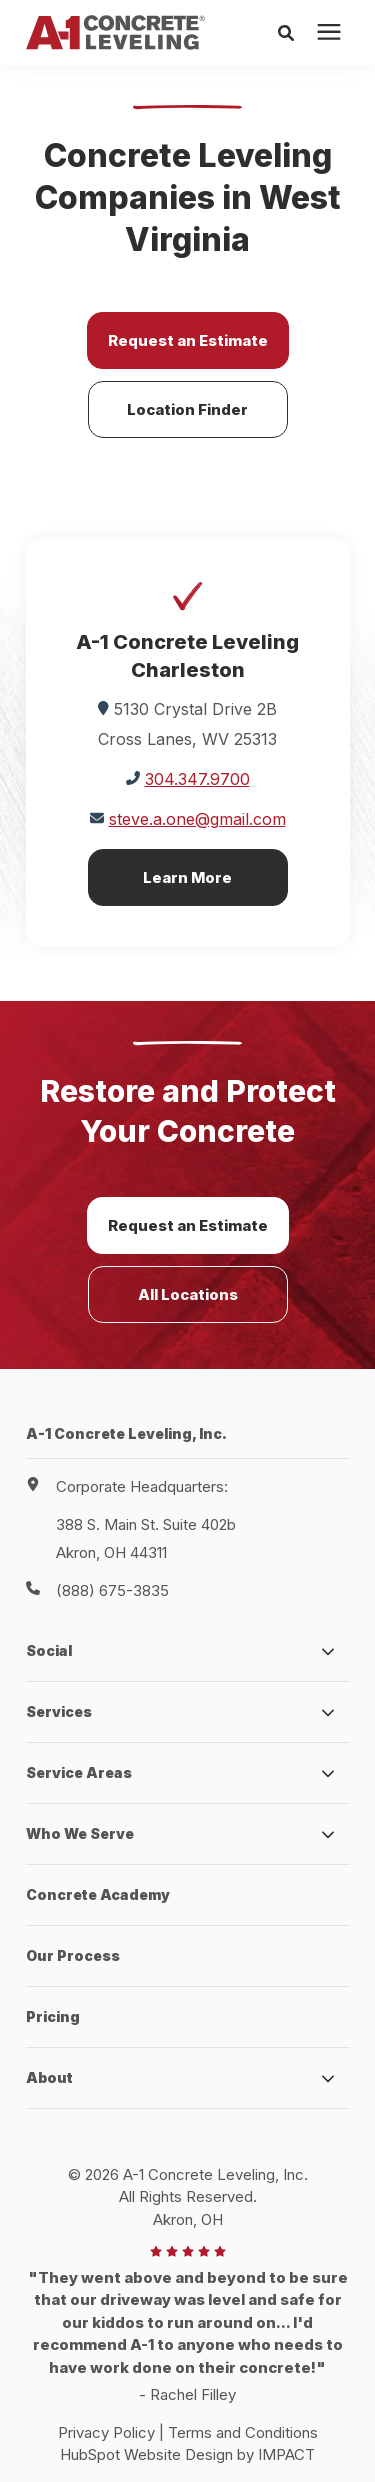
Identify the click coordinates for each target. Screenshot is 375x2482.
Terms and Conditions (243, 2432)
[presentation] (329, 33)
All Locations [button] (188, 1294)
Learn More (187, 877)
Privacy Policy (106, 2432)
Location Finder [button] (187, 409)
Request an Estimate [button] (188, 340)
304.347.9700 (197, 779)
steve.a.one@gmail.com (197, 819)
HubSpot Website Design (146, 2454)
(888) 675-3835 (112, 1590)
